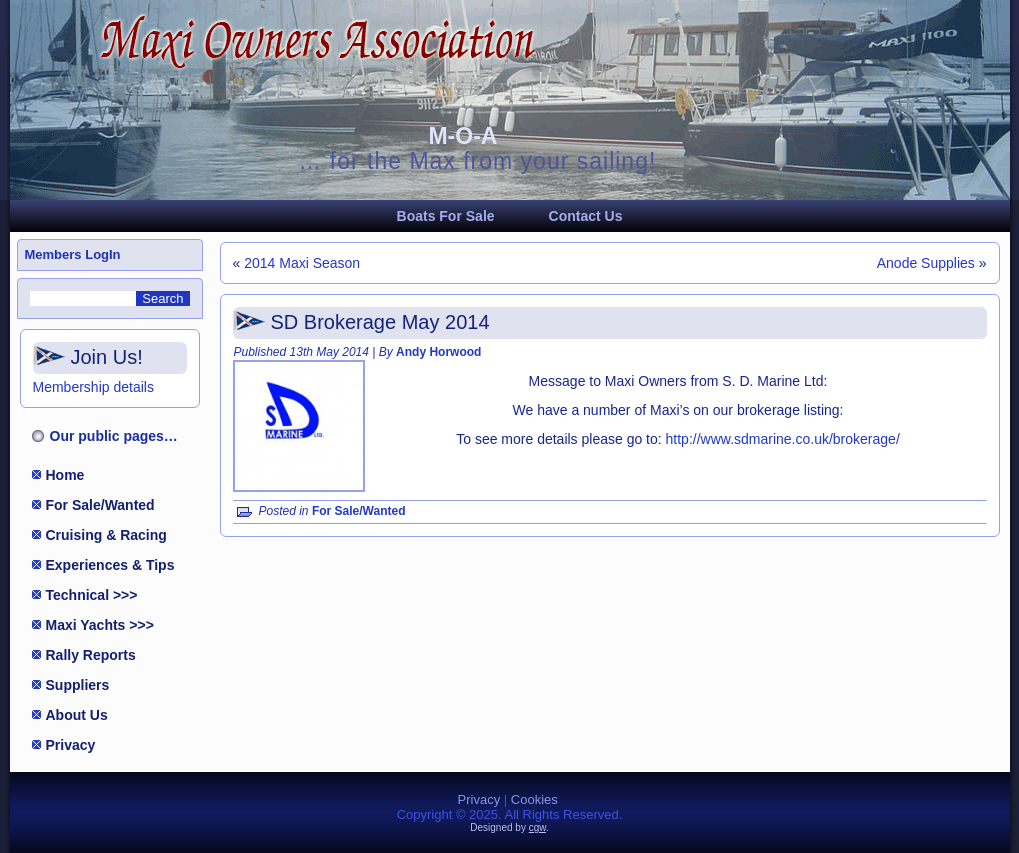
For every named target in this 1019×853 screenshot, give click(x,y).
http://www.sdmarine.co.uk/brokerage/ (783, 439)
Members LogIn (73, 254)
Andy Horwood (438, 352)
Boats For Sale (446, 216)
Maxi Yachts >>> (100, 625)
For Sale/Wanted (100, 505)
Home (65, 475)
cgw (537, 827)
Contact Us (586, 216)
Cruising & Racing (106, 535)
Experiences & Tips (110, 565)
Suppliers (78, 685)
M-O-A (462, 136)
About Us (77, 715)
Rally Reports (91, 655)
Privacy (71, 745)
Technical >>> (92, 595)
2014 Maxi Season (302, 263)
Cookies (534, 799)
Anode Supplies (926, 263)
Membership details (93, 387)
